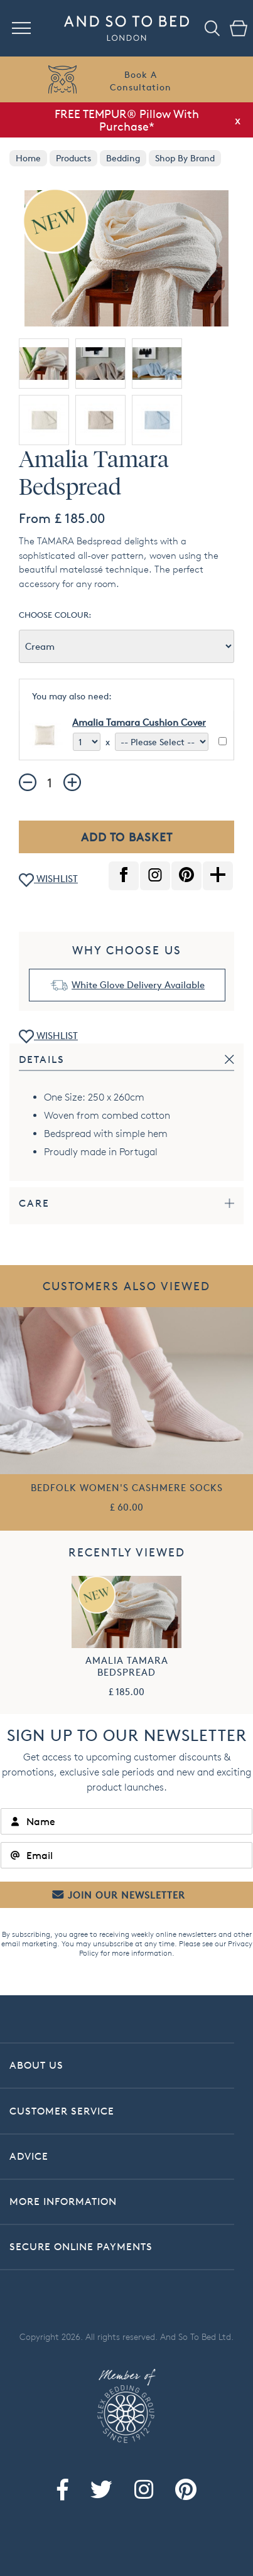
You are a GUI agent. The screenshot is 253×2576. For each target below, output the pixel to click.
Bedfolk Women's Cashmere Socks (127, 1488)
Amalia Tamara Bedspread (126, 1666)
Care (34, 1203)
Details (42, 1059)
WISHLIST (48, 880)
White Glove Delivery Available (138, 985)
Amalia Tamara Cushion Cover (139, 722)
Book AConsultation (140, 80)
